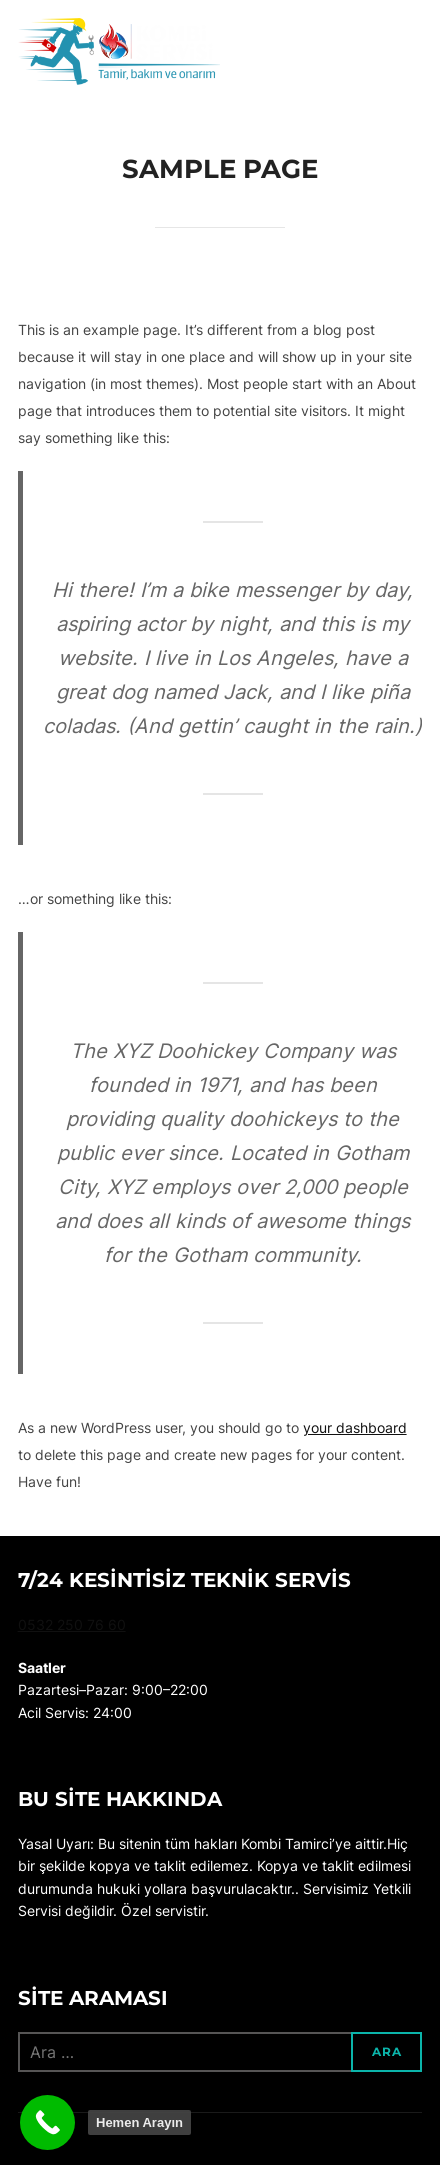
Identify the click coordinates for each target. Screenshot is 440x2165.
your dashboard (355, 1427)
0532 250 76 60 (72, 1624)
